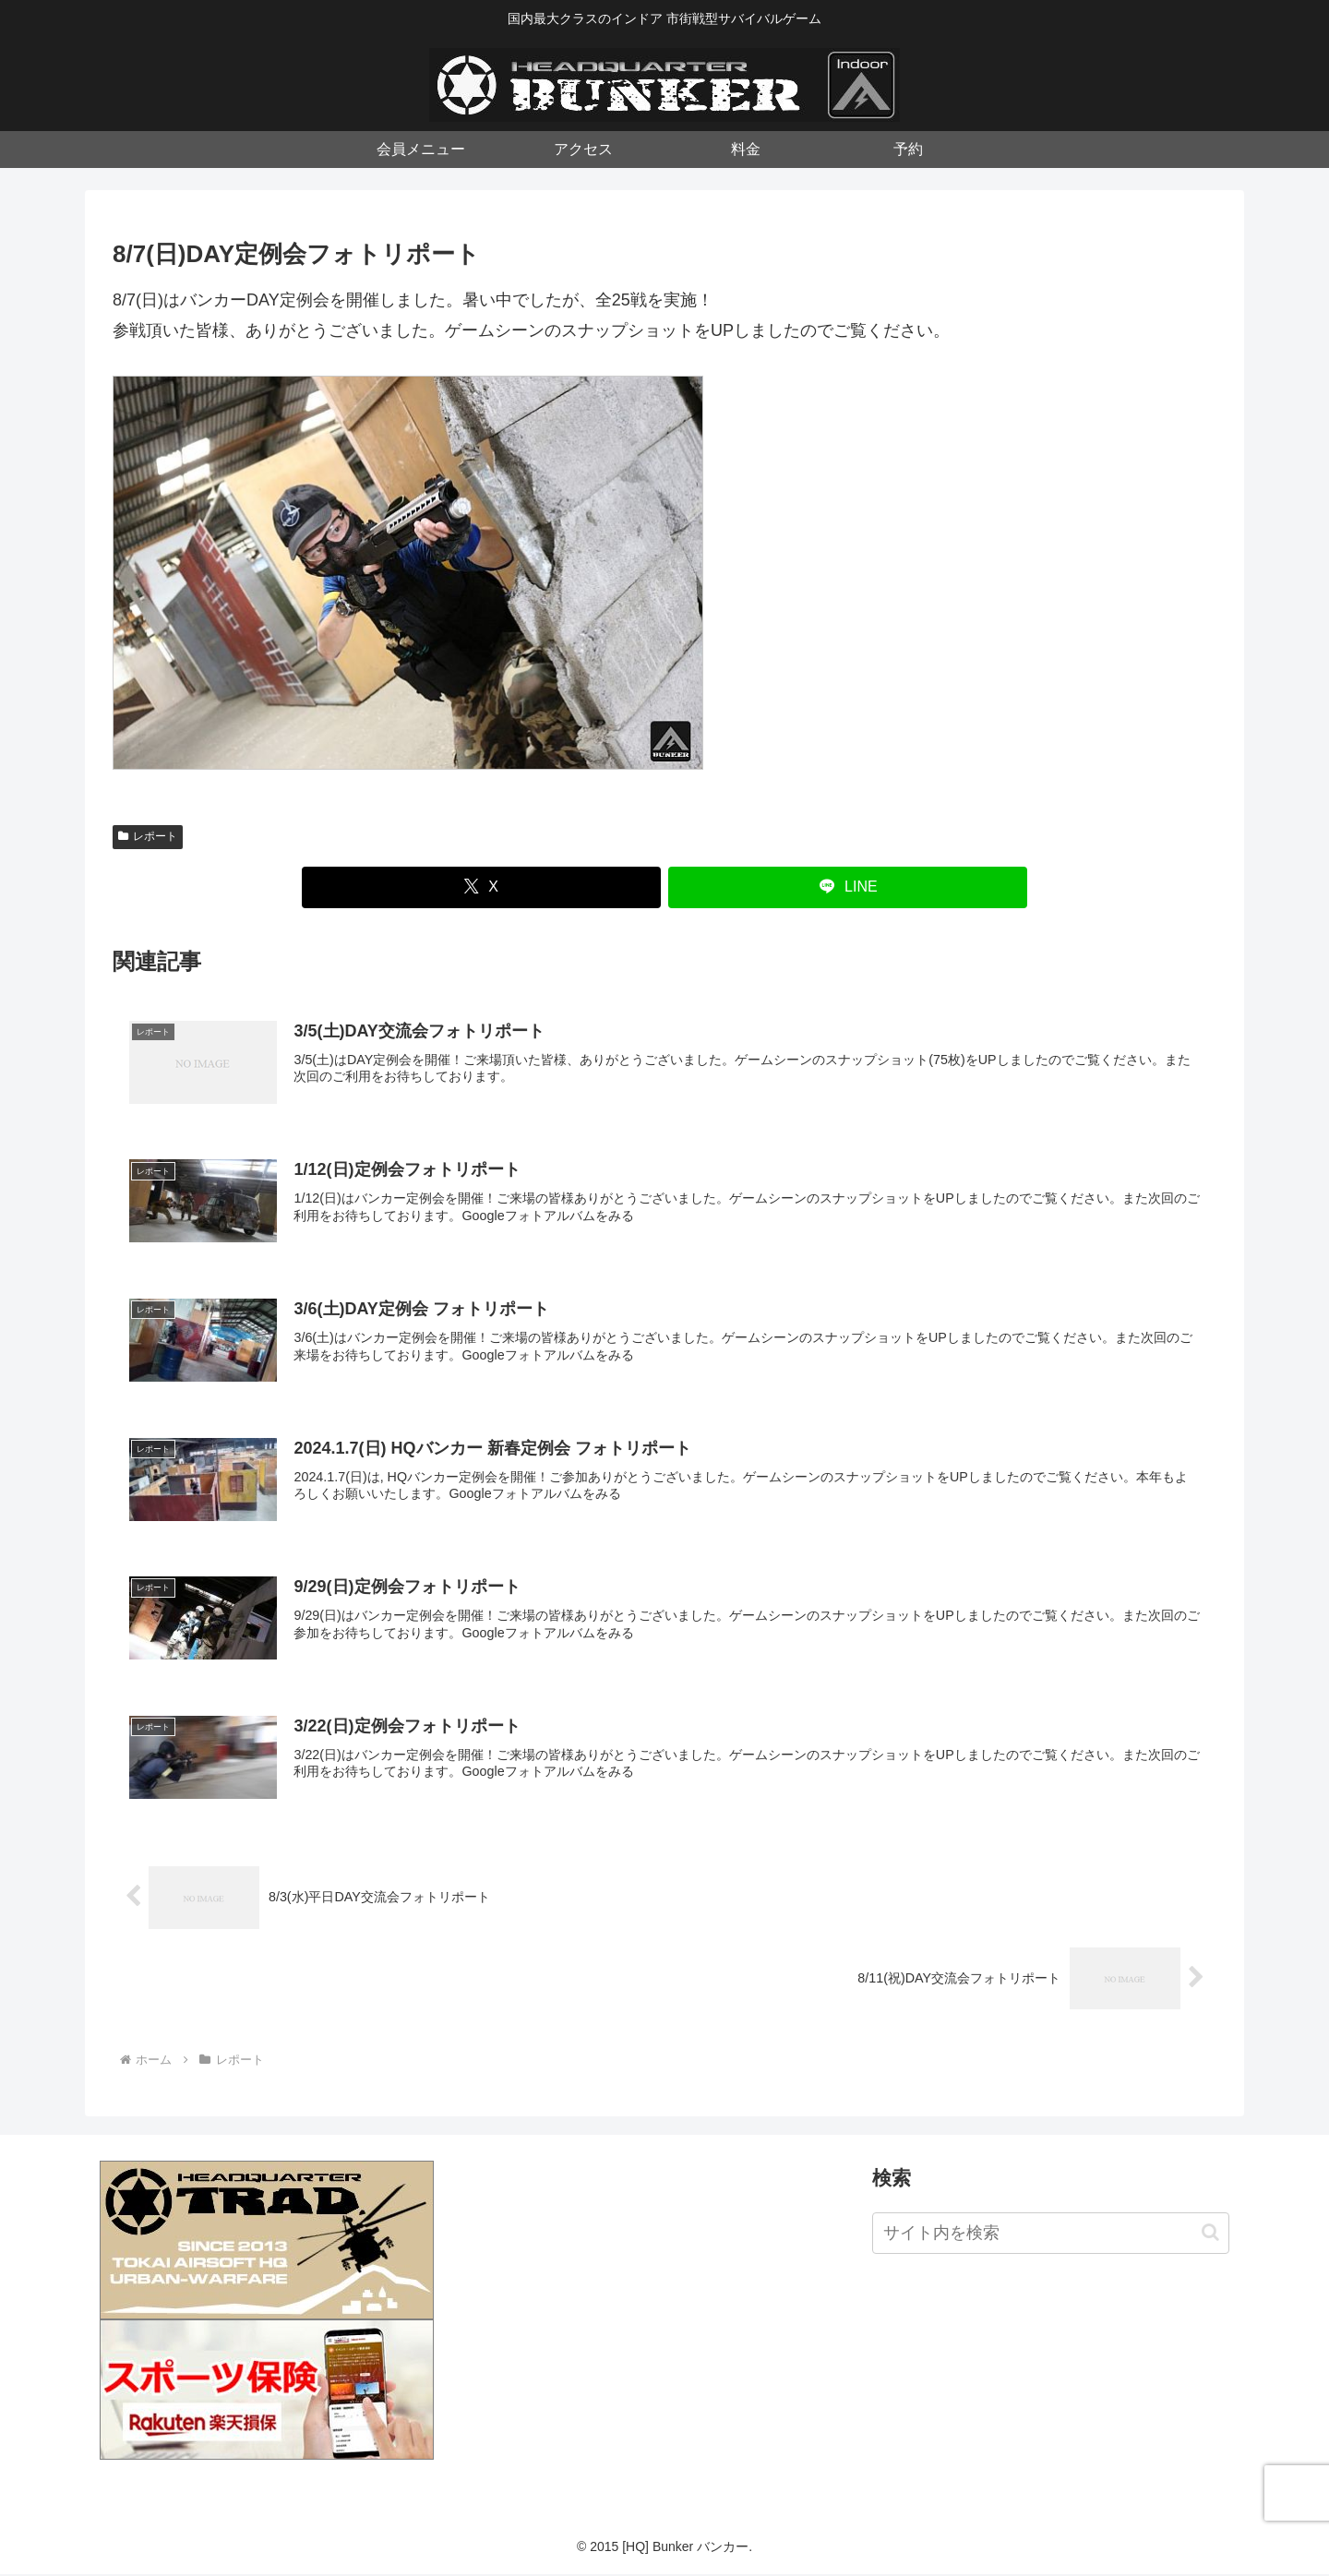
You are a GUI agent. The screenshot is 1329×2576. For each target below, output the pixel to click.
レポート (147, 836)
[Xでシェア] (481, 887)
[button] (1210, 2235)
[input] (1050, 2235)
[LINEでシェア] (847, 887)
